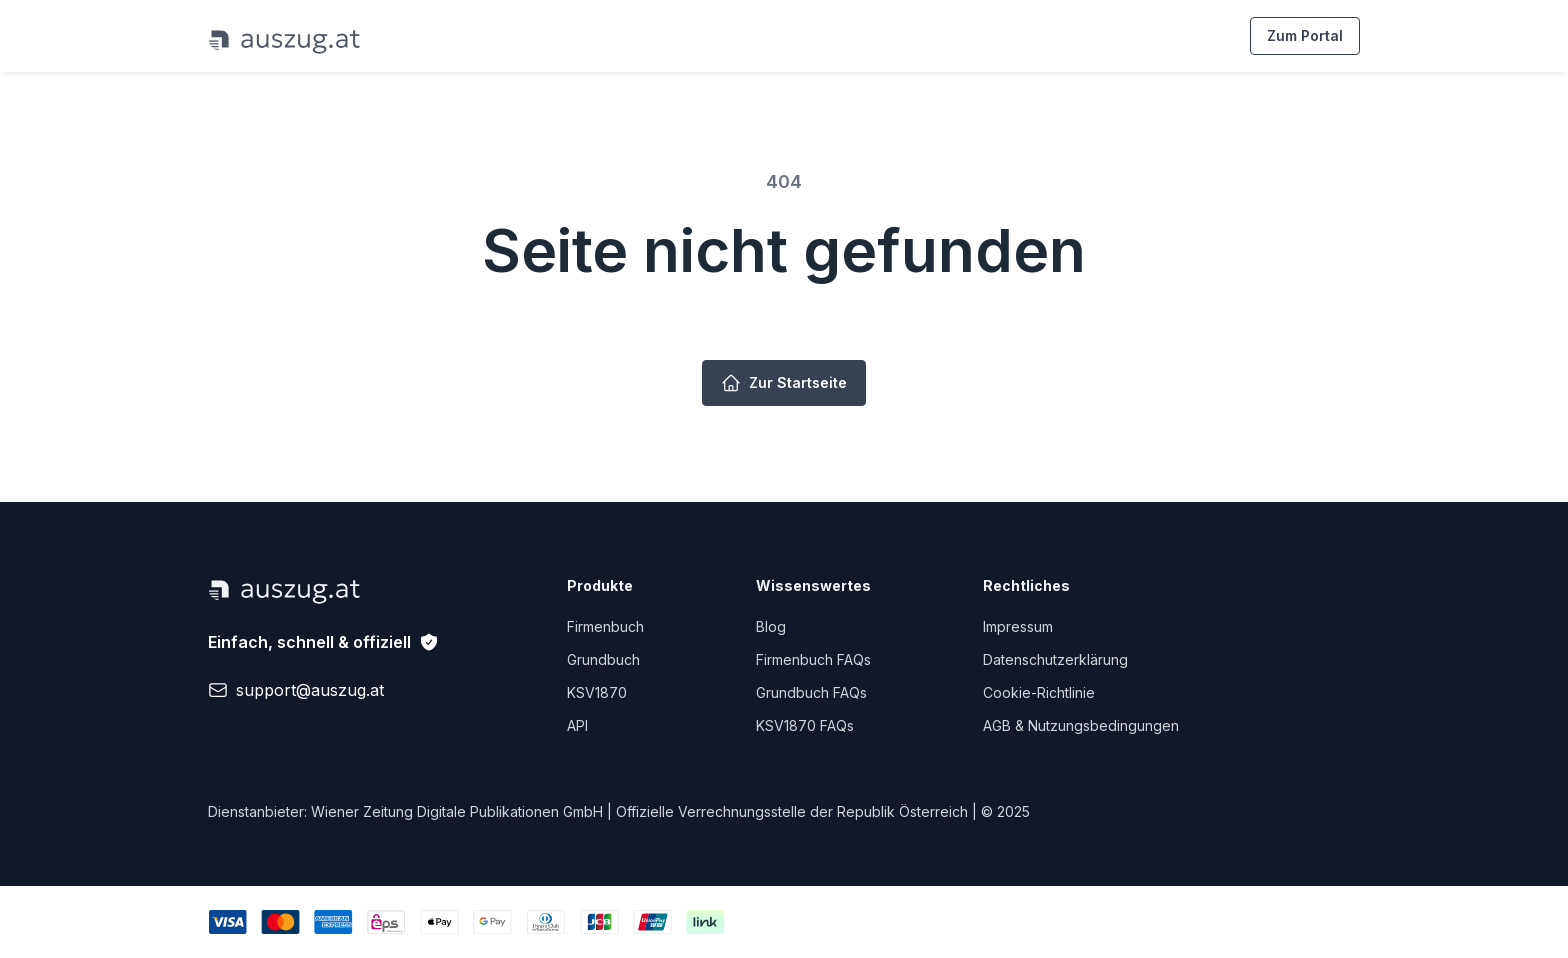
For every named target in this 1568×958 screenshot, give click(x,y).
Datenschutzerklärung (1055, 659)
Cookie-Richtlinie (1039, 692)
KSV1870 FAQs (805, 725)
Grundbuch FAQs (811, 692)
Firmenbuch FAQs (813, 659)
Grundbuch (603, 659)
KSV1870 (597, 692)
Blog (771, 626)
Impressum (1018, 626)
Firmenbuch (605, 626)
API (577, 725)
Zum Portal (1305, 35)
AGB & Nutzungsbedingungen (1081, 725)
